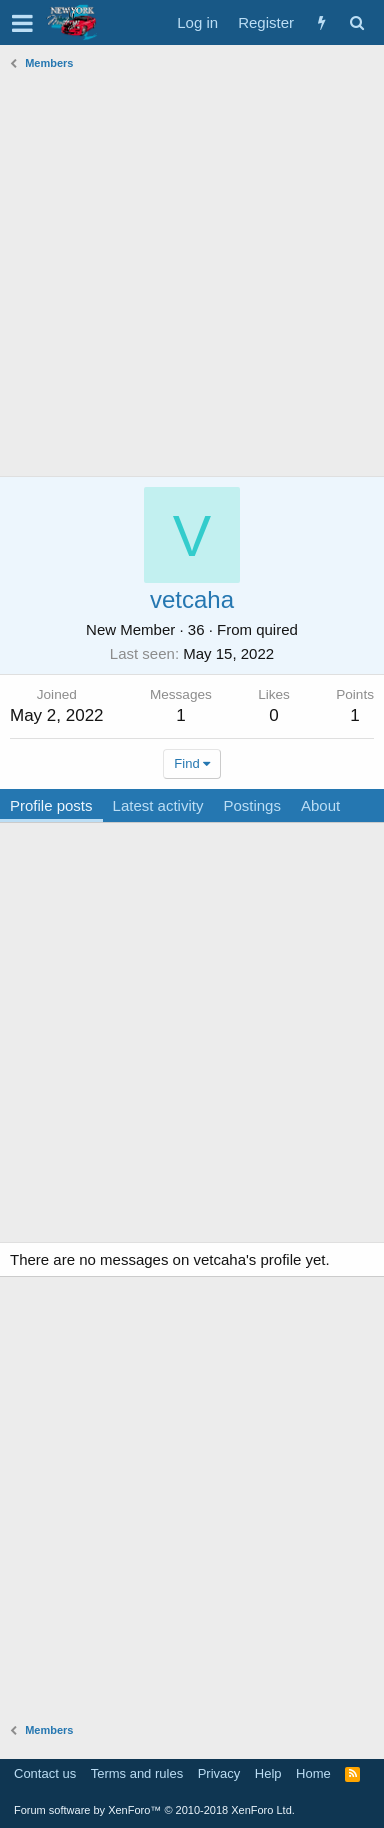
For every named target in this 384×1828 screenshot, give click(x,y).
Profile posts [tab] (51, 805)
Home (313, 1773)
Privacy (219, 1773)
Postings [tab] (252, 805)
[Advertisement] (192, 269)
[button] (22, 23)
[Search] (356, 22)
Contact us (45, 1773)
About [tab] (320, 805)
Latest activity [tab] (158, 805)
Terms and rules (137, 1773)
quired (277, 629)
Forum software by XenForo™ (154, 1810)
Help (268, 1773)
